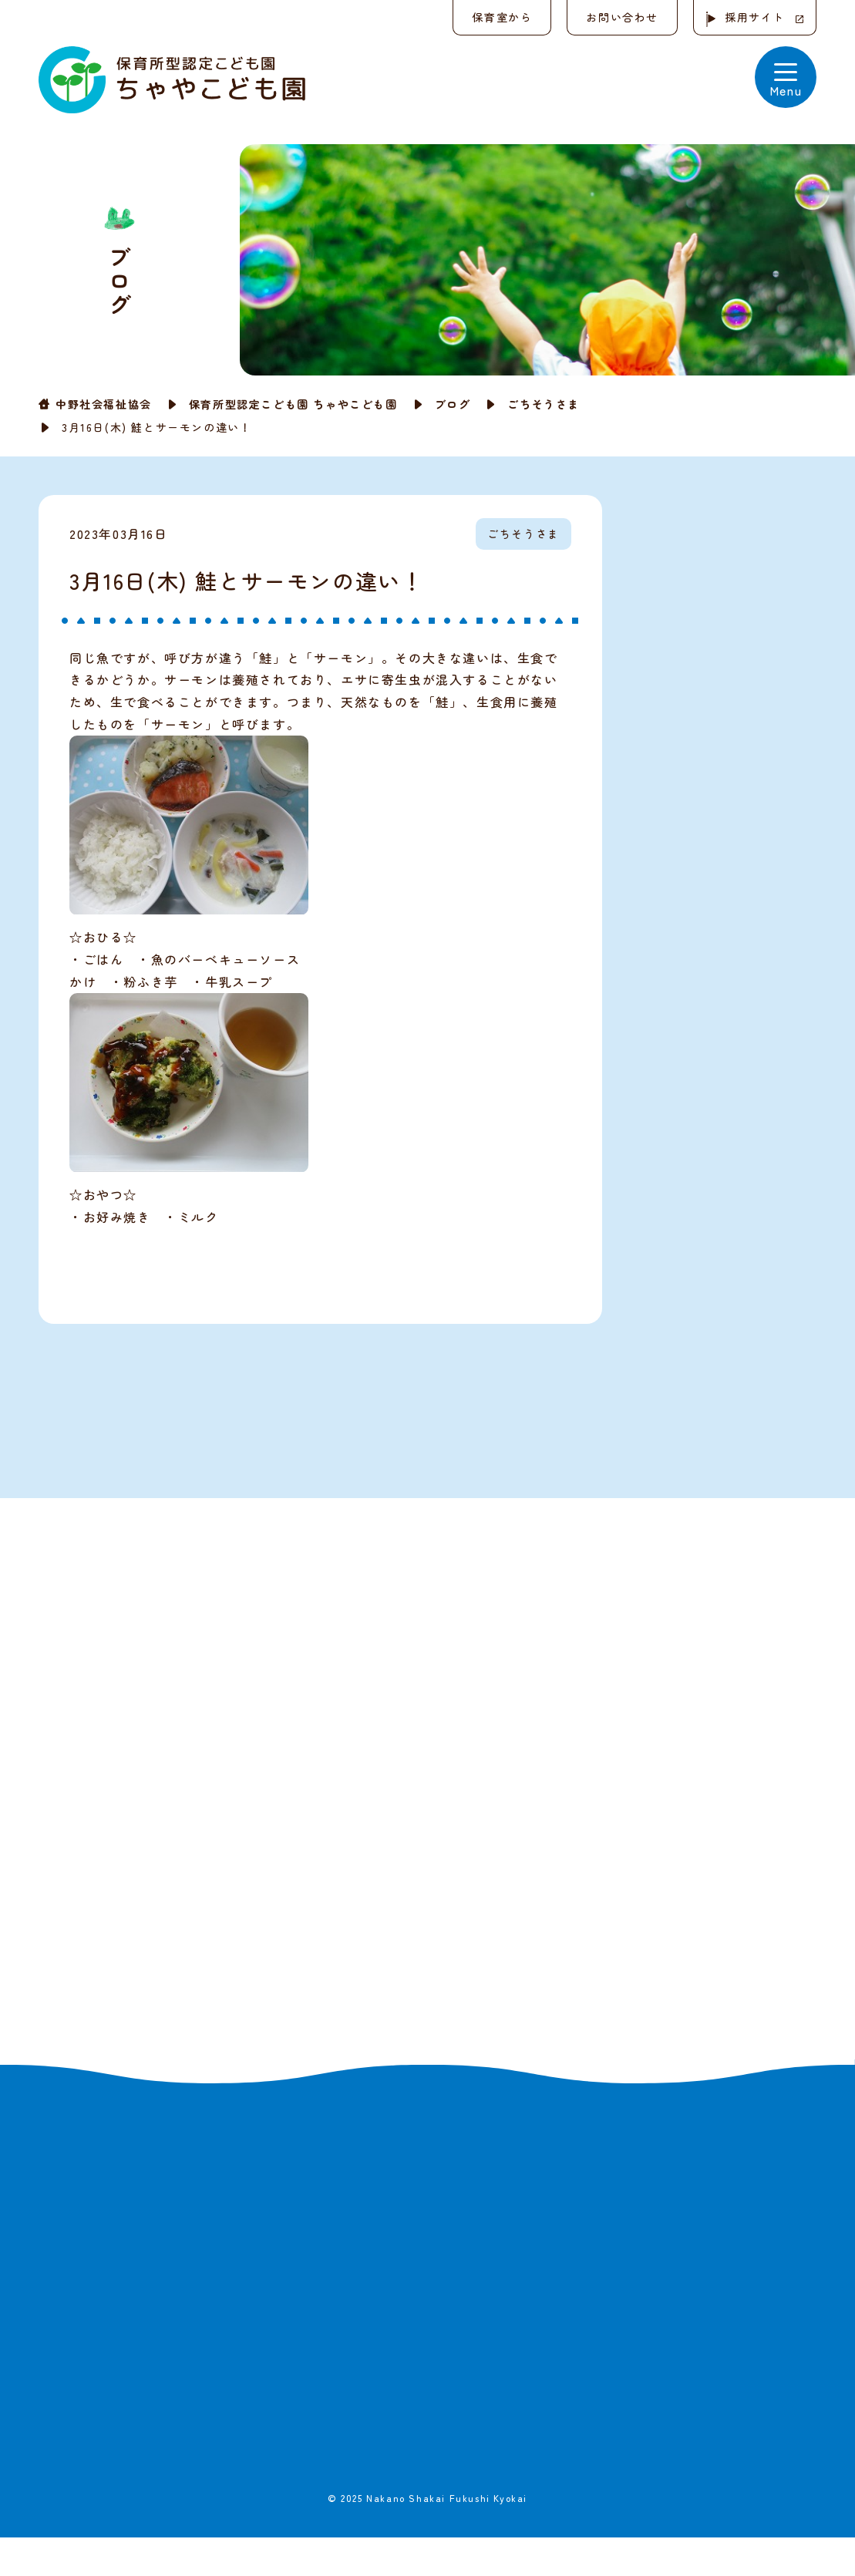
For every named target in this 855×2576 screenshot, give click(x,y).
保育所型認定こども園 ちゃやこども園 (293, 404)
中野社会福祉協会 (104, 404)
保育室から (502, 17)
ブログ (453, 404)
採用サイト (755, 17)
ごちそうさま (543, 404)
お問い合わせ (622, 17)
